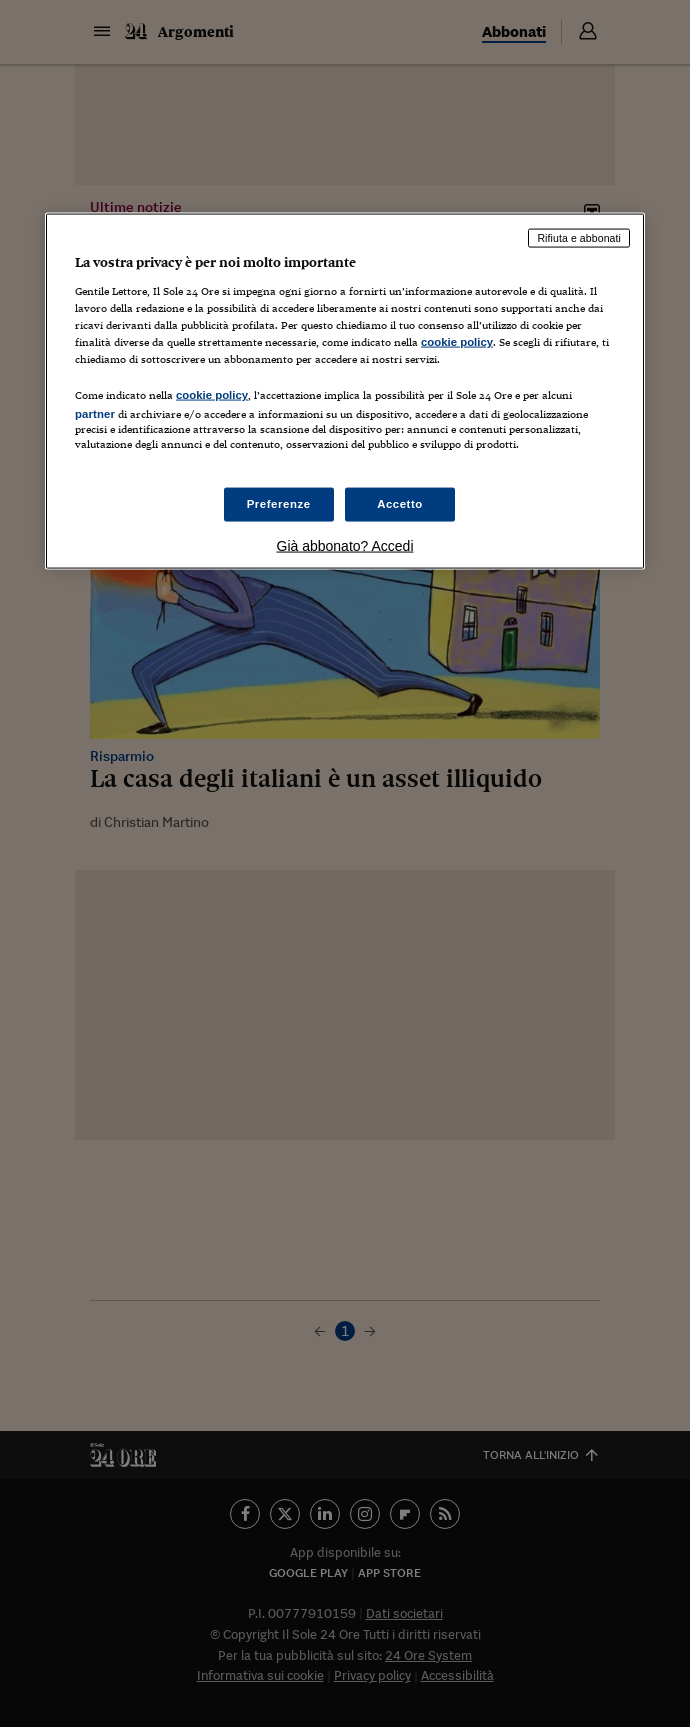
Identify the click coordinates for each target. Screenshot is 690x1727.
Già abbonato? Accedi (345, 546)
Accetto (400, 504)
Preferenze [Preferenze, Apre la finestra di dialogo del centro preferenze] (279, 504)
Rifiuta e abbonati (579, 238)
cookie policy (457, 341)
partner (95, 414)
